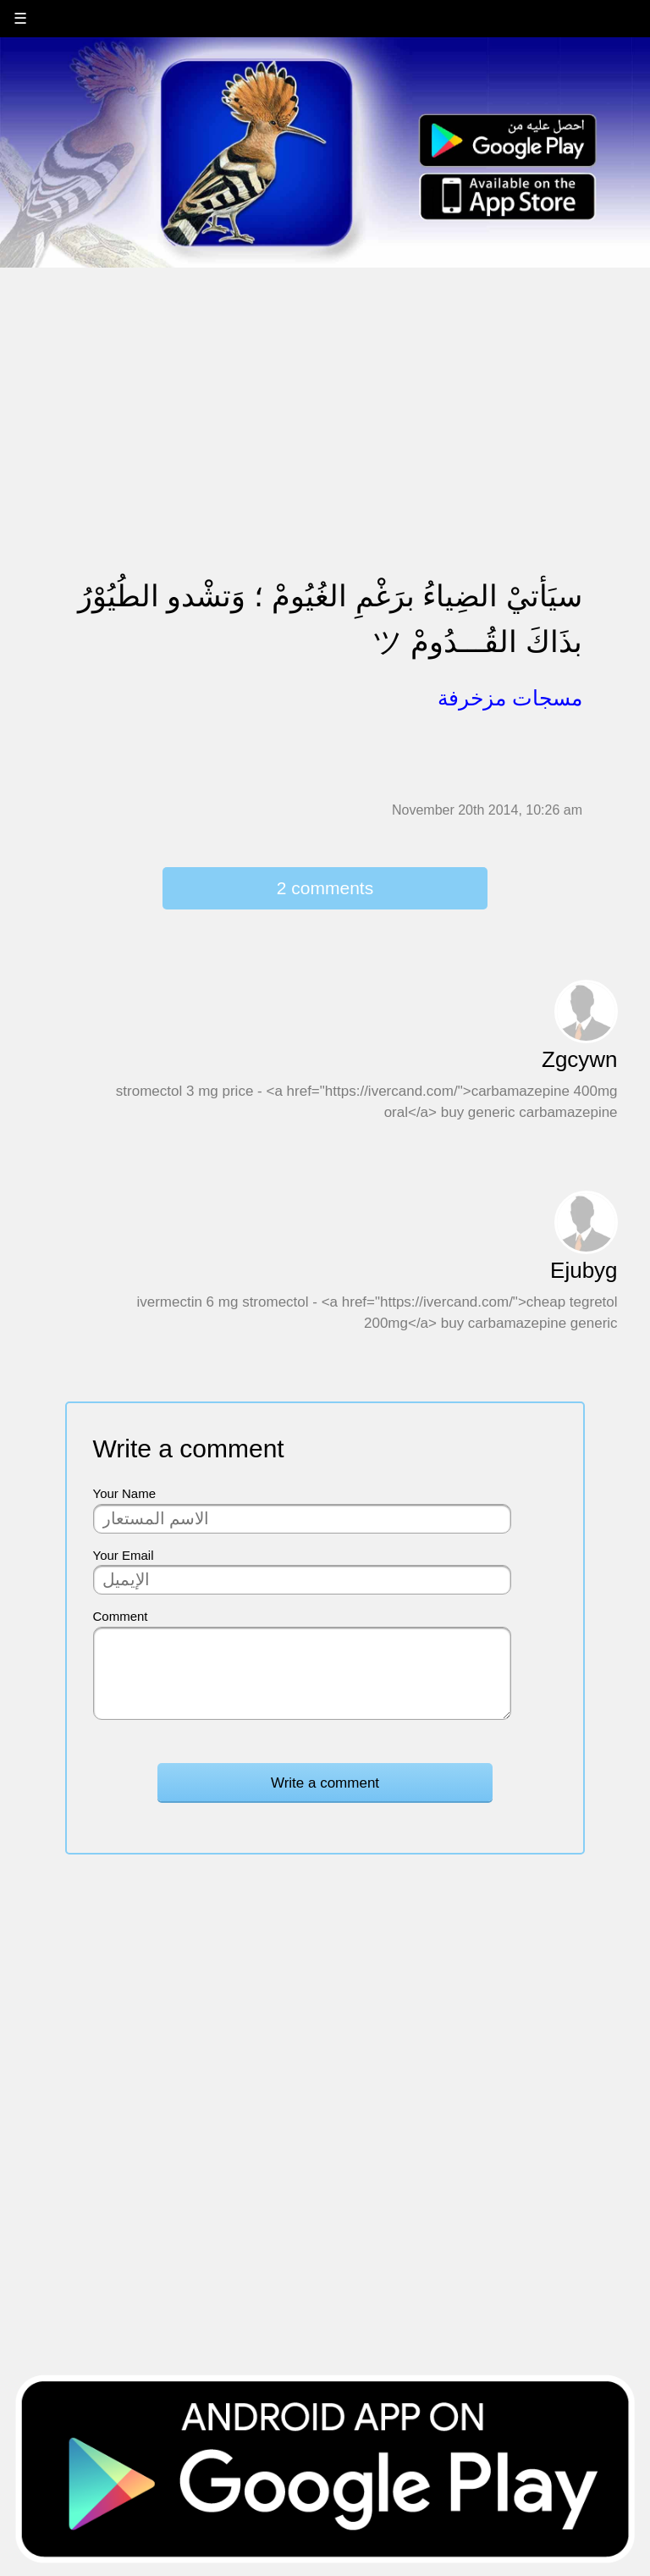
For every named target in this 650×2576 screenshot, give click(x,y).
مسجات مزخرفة (510, 698)
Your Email (123, 1555)
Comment (120, 1616)
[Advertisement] (325, 387)
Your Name (125, 1493)
